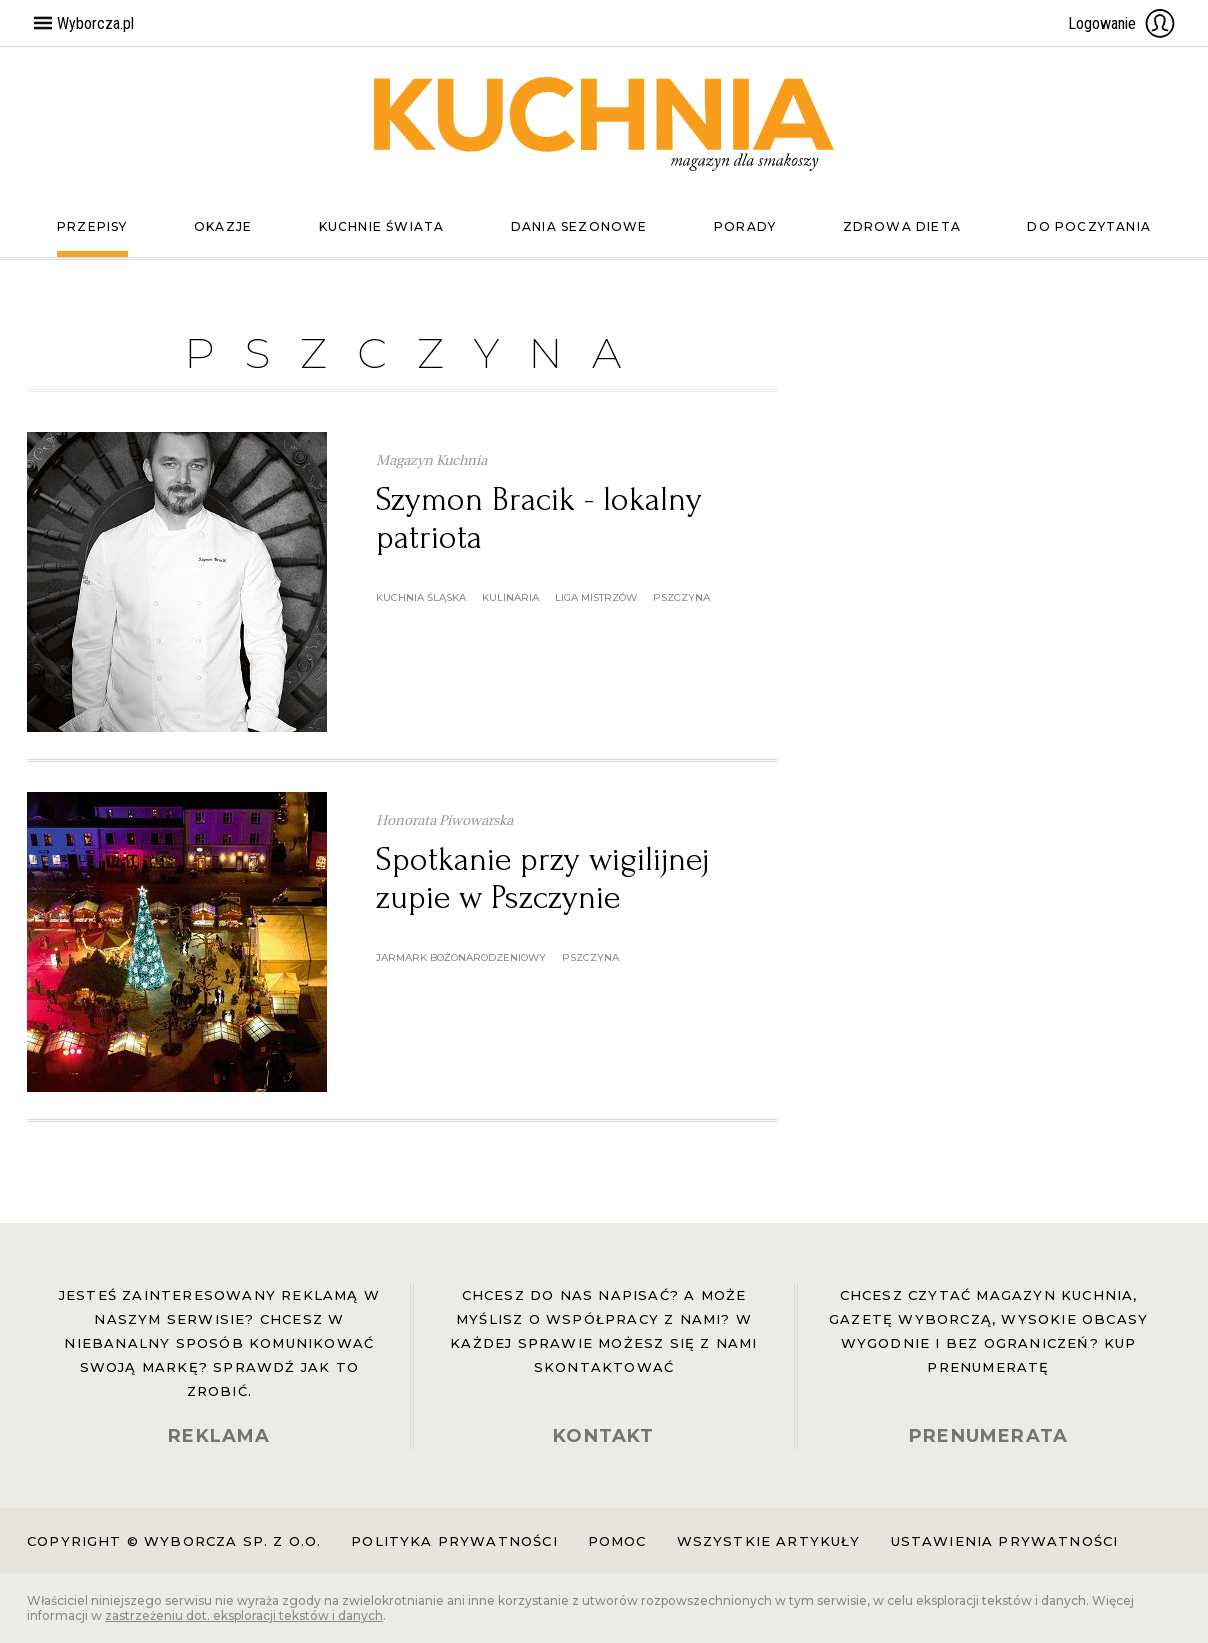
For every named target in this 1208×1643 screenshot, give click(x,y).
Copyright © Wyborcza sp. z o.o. (174, 1541)
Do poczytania (1089, 226)
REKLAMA (219, 1436)
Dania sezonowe (579, 226)
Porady (745, 226)
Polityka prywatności (454, 1541)
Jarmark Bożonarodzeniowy (461, 957)
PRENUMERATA (988, 1436)
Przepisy (92, 226)
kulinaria (510, 597)
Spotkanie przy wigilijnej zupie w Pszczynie (542, 878)
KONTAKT (603, 1436)
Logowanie (1122, 23)
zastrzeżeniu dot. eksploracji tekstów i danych (244, 1615)
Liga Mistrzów (596, 597)
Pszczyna (681, 597)
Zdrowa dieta (902, 226)
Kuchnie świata (382, 226)
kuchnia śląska (421, 597)
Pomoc (617, 1541)
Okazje (223, 226)
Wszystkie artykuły (769, 1541)
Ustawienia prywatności (1005, 1541)
